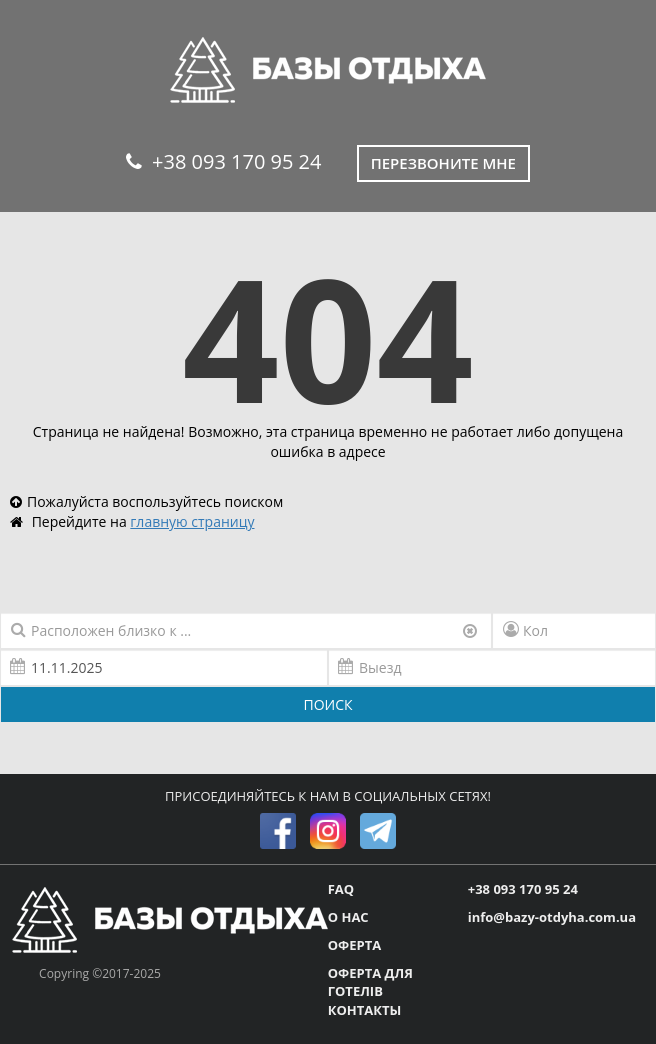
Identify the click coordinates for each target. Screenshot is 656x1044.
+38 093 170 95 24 (223, 161)
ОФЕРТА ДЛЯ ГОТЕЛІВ (370, 982)
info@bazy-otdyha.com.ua (552, 917)
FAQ (341, 889)
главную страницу (192, 521)
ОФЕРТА (354, 945)
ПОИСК (327, 704)
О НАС (348, 917)
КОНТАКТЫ (365, 1010)
